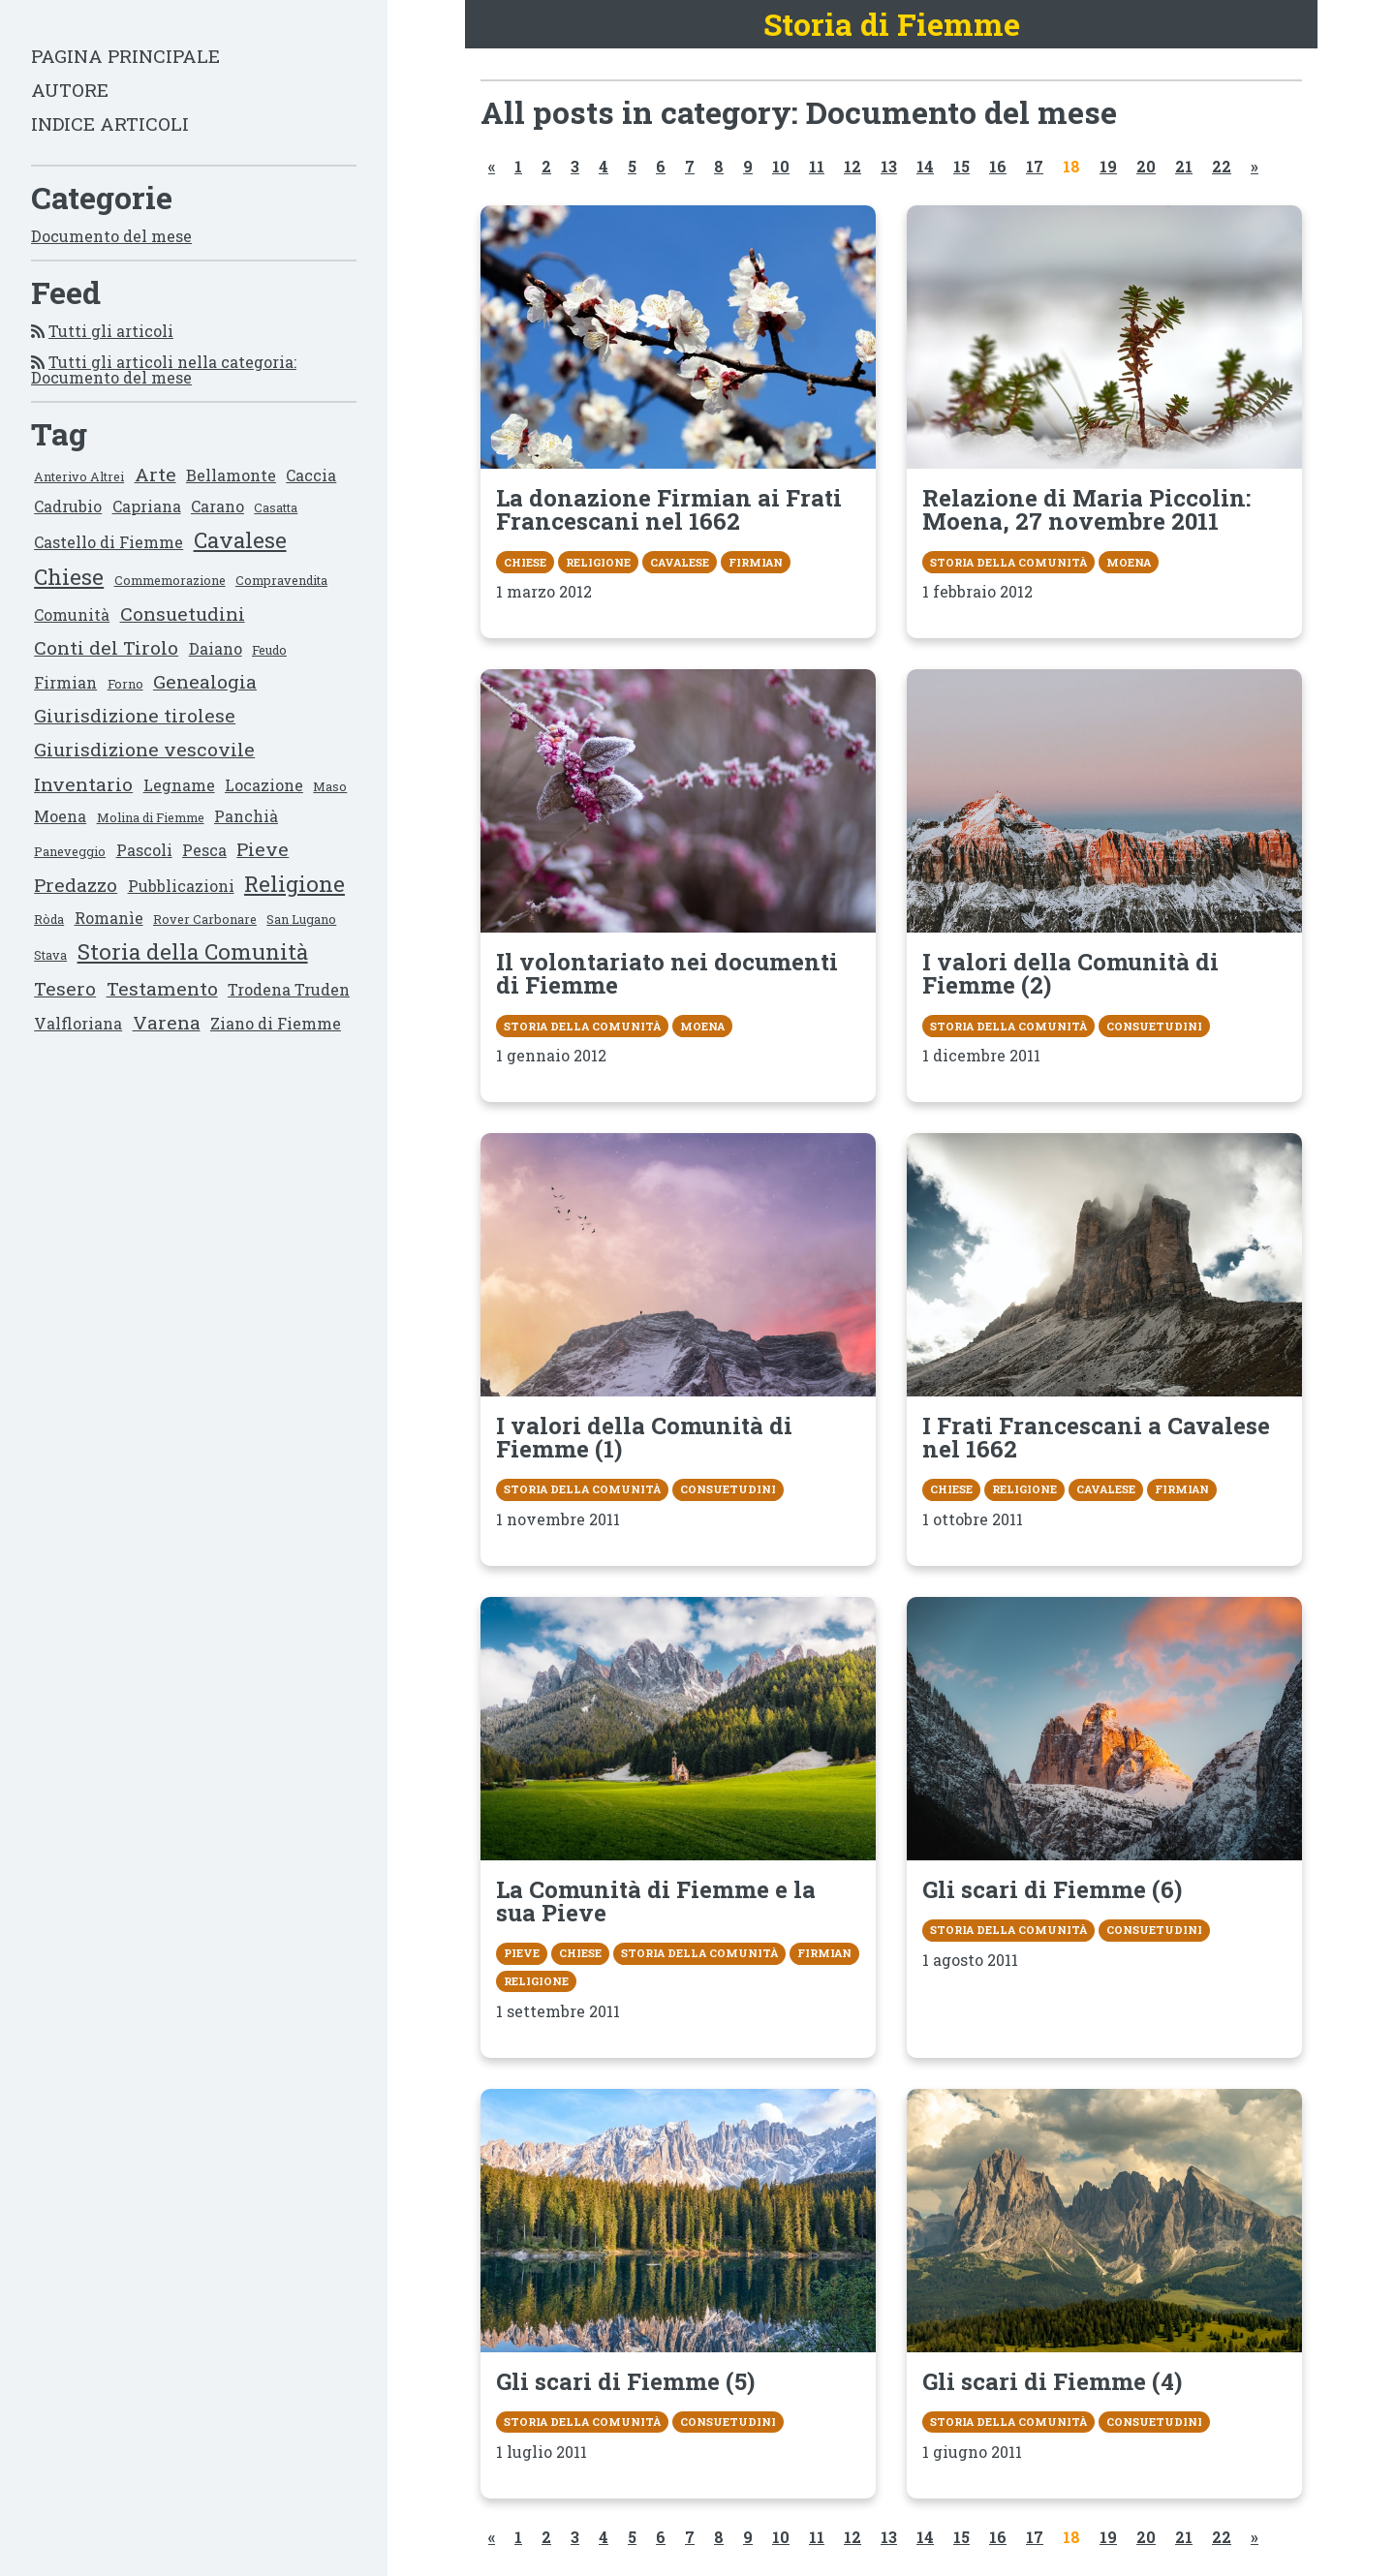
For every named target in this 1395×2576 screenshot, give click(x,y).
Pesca (204, 850)
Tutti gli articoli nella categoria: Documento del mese (163, 369)
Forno (125, 683)
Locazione (264, 785)
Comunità (71, 614)
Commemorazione (170, 580)
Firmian (65, 682)
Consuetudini (182, 613)
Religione (294, 884)
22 (1221, 166)
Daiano (215, 648)
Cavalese (240, 540)
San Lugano (301, 919)
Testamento (162, 988)
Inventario (83, 784)
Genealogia (205, 681)
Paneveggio (70, 851)
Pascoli (144, 850)
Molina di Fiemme (150, 817)
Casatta (275, 507)
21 (1184, 166)
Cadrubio (68, 506)
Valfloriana (78, 1023)
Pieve (262, 849)
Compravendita (281, 580)
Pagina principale (125, 56)
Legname (179, 785)
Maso (330, 786)
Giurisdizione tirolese (134, 715)
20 (1146, 166)
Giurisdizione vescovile (144, 749)
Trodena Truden (289, 989)
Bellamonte (231, 475)
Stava (50, 955)
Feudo (269, 650)
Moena (60, 816)
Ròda (49, 919)
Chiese (69, 577)
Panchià (246, 816)
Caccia (311, 475)
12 (852, 166)
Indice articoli (110, 123)
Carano (217, 506)
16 (998, 166)
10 (781, 166)
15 (961, 166)
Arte (155, 474)
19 (1108, 166)
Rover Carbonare (205, 919)
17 (1034, 166)
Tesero (65, 988)
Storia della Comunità (193, 951)
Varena (167, 1022)
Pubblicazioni (181, 885)
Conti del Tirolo (106, 647)
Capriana (146, 506)
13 (889, 166)
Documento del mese (111, 236)
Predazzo (75, 885)
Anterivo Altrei (79, 476)
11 (816, 166)
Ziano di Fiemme (275, 1023)
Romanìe (109, 917)
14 (925, 166)
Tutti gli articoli (110, 331)
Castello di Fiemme (108, 542)
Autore (69, 89)
